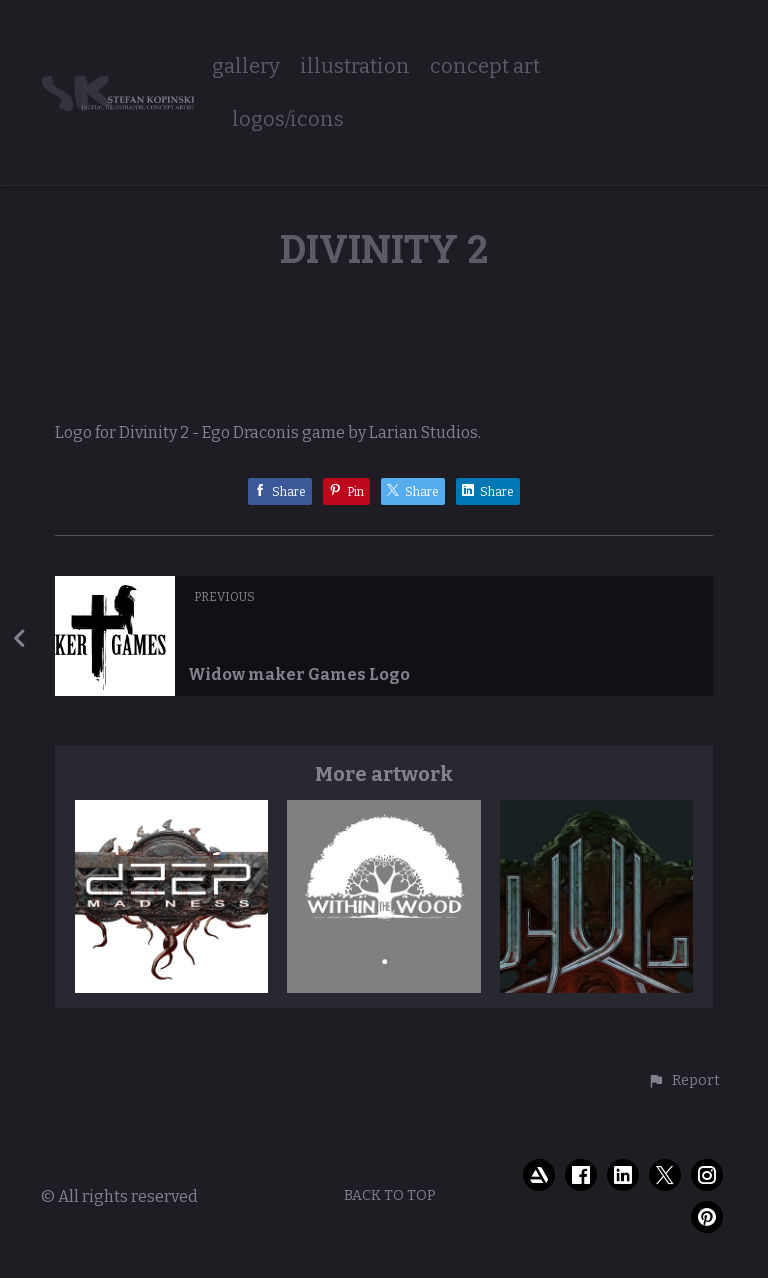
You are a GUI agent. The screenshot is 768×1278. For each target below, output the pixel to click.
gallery (246, 66)
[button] (683, 1081)
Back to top (390, 1195)
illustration (355, 66)
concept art (485, 66)
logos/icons (288, 119)
